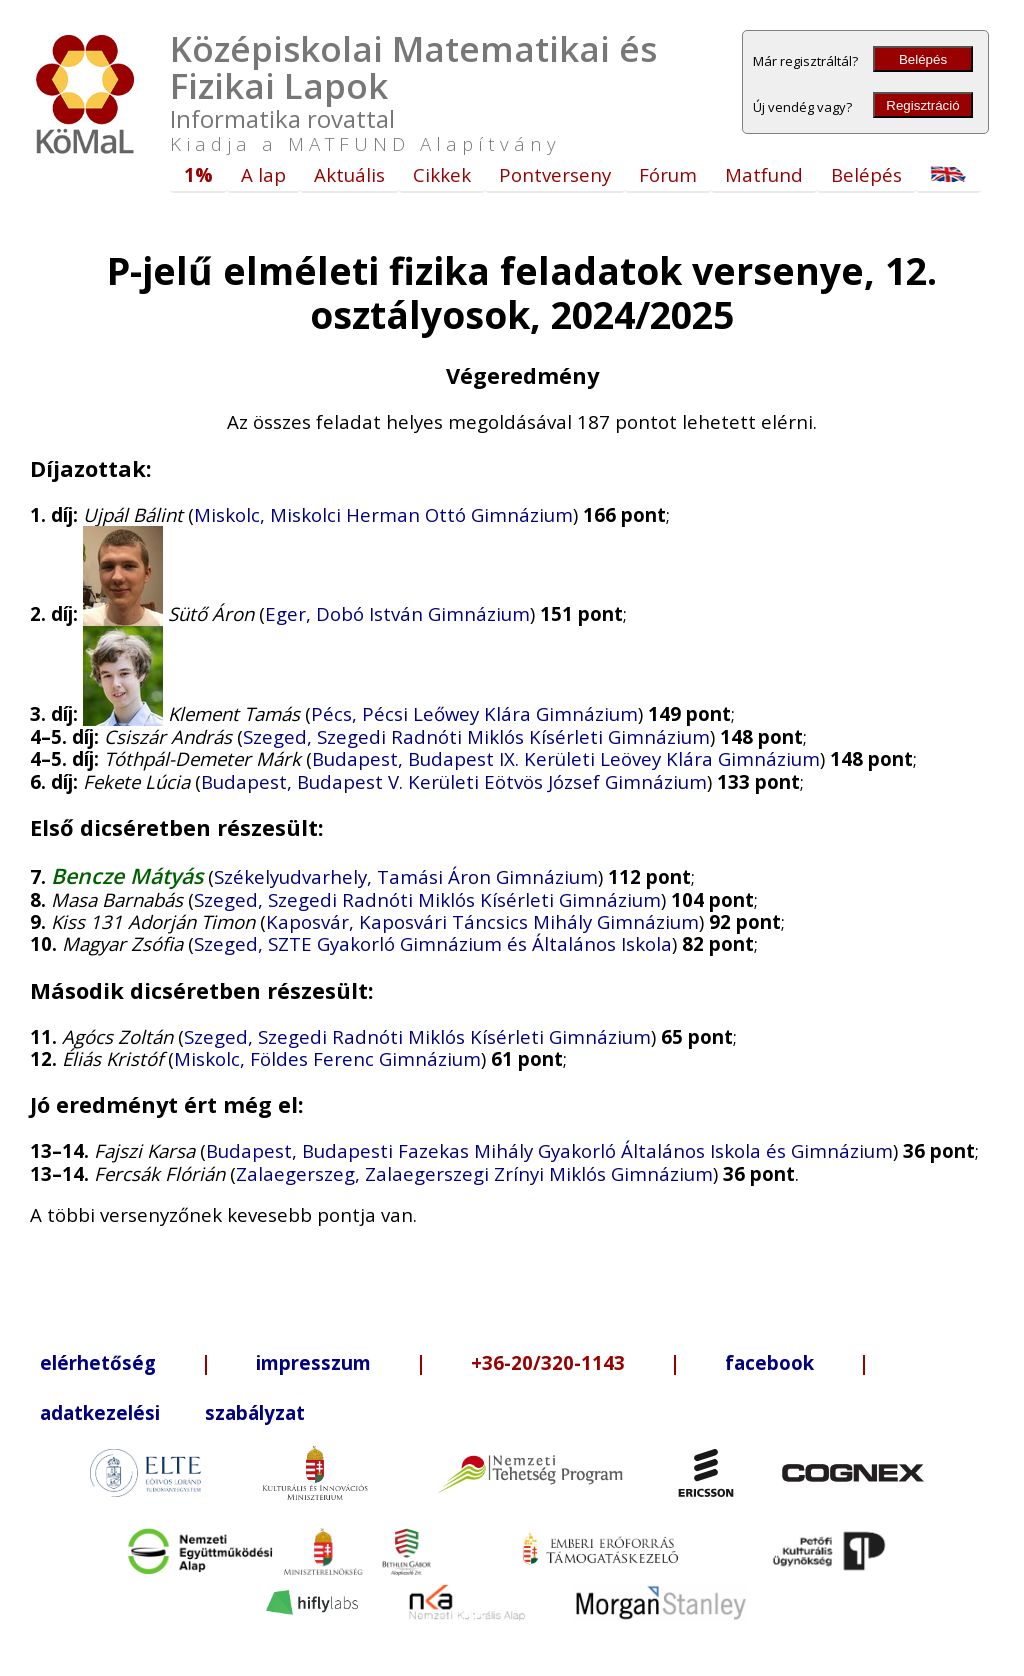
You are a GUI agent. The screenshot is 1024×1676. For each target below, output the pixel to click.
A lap (263, 174)
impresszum (313, 1362)
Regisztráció (922, 105)
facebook (769, 1362)
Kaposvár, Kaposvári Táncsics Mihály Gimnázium (482, 921)
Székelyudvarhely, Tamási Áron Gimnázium (406, 876)
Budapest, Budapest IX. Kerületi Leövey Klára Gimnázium (566, 758)
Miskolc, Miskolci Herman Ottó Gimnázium (383, 514)
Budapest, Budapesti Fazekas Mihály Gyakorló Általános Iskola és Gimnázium (549, 1150)
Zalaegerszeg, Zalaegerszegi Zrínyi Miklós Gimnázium (474, 1173)
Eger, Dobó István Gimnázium (397, 613)
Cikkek (442, 174)
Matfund (764, 174)
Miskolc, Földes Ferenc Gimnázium (327, 1058)
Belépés (923, 59)
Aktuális (349, 174)
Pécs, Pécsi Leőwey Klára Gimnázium (474, 713)
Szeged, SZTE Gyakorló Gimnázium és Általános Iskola (433, 943)
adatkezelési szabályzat (172, 1412)
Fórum (668, 174)
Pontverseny (555, 174)
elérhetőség (98, 1362)
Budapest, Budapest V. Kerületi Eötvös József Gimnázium (454, 781)
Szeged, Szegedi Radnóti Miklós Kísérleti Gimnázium (476, 736)
